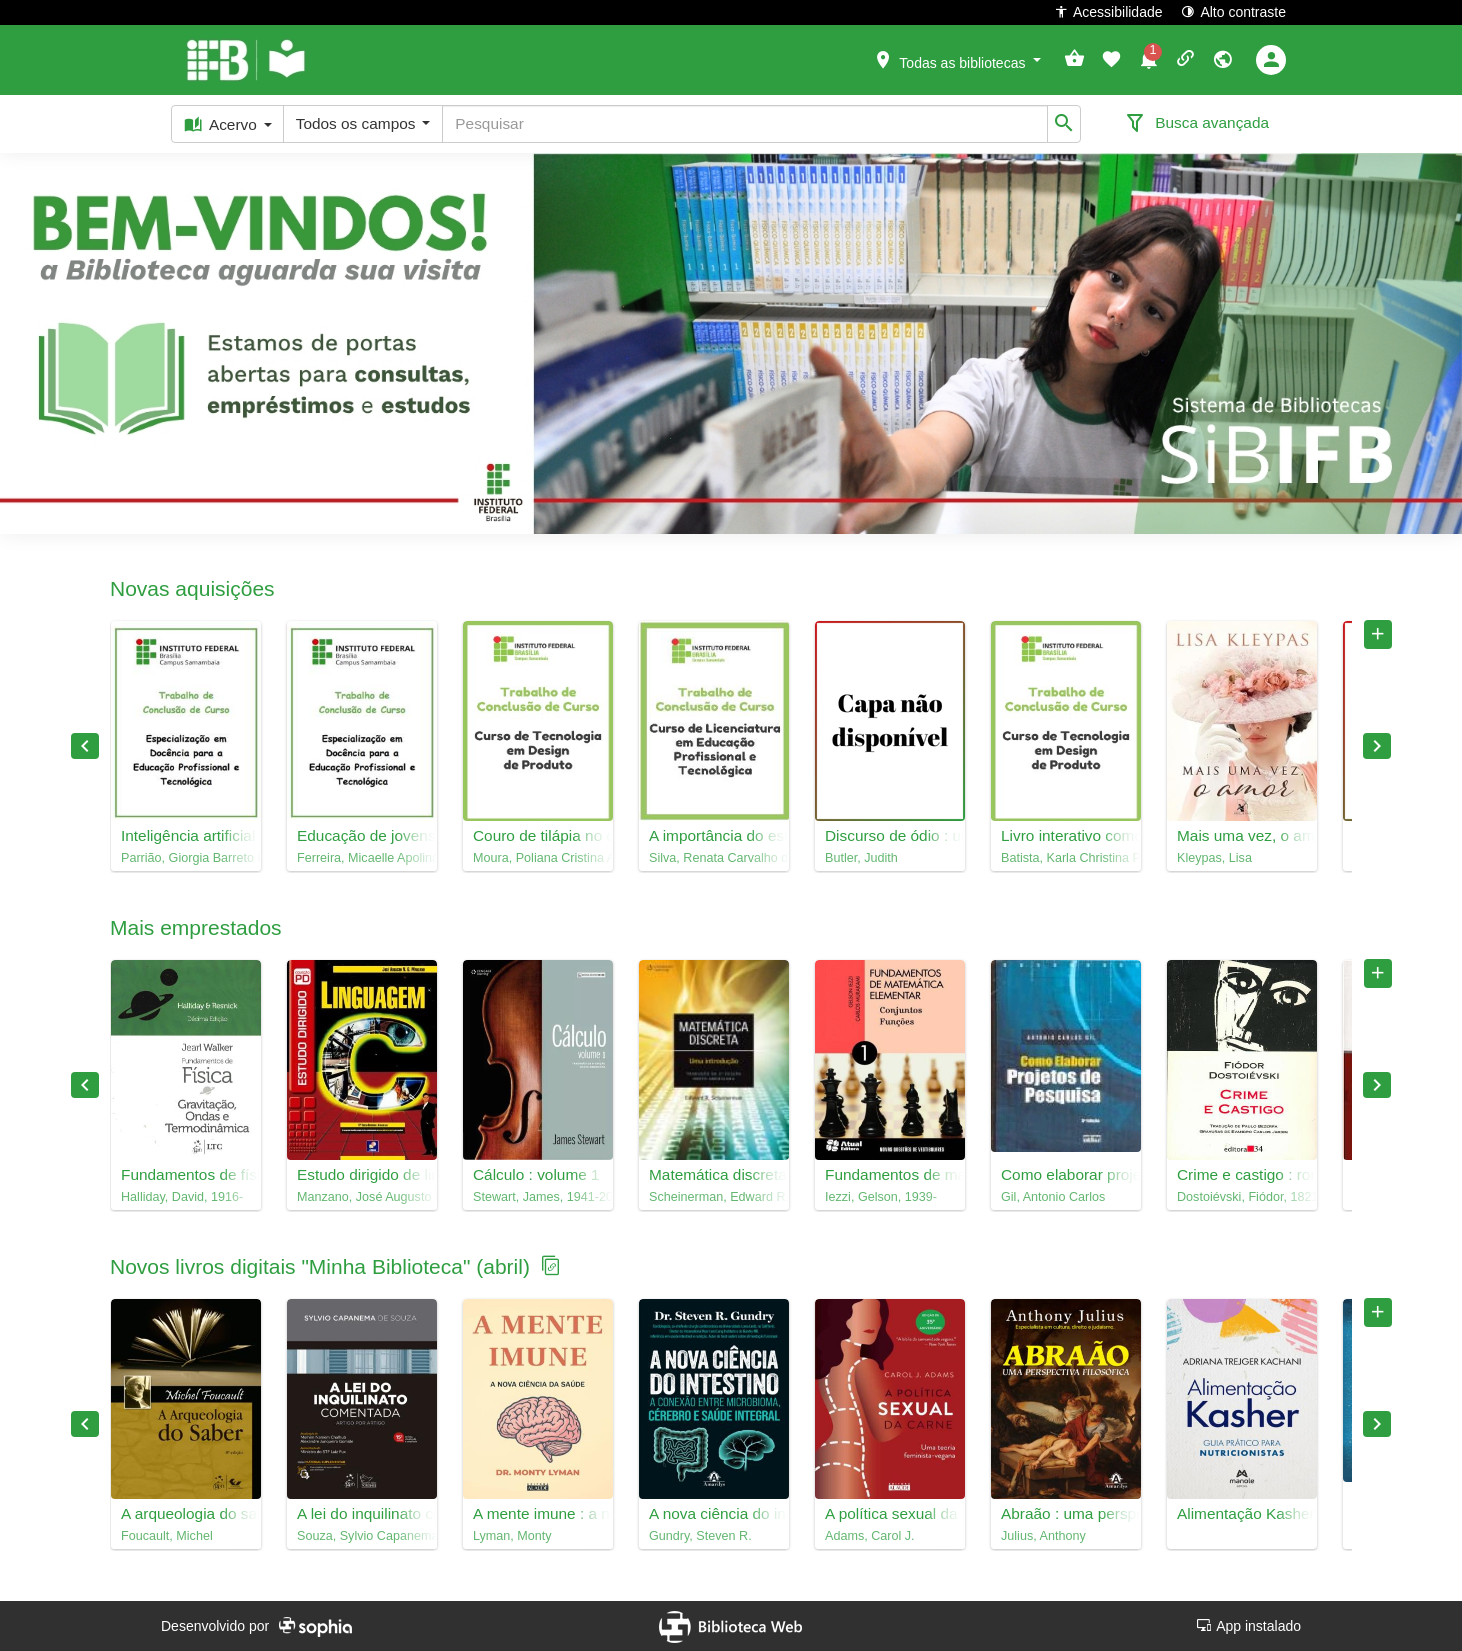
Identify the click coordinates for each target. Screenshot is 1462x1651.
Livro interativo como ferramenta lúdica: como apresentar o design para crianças (1066, 835)
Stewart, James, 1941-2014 (538, 1197)
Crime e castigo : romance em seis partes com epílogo (1242, 1174)
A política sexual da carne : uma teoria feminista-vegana (890, 1513)
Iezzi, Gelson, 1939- (881, 1197)
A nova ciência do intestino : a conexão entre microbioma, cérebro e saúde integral (714, 1513)
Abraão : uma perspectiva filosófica (1066, 1513)
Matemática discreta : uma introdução (714, 1174)
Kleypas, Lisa (1214, 858)
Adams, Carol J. (870, 1536)
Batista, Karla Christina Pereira (1066, 858)
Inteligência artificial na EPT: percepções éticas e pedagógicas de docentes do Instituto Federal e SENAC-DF (186, 835)
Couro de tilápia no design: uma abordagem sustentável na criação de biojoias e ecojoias (538, 835)
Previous (85, 746)
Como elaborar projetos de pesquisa (1066, 1174)
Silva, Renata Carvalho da (714, 858)
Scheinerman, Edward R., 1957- (714, 1197)
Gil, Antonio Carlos (1053, 1197)
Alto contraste (1233, 11)
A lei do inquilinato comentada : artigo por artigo (362, 1513)
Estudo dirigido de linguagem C (362, 1174)
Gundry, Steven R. (700, 1536)
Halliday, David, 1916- (182, 1197)
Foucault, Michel (167, 1536)
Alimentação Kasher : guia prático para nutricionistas (1242, 1513)
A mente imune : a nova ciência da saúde (538, 1513)
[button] (957, 59)
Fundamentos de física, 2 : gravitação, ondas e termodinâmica (186, 1174)
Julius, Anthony (1043, 1536)
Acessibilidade (1108, 11)
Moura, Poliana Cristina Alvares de (538, 858)
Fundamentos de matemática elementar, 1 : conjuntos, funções (890, 1174)
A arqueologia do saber (186, 1513)
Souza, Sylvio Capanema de (362, 1536)
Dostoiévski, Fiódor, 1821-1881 (1242, 1197)
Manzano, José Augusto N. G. (362, 1197)
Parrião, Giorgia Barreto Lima (186, 858)
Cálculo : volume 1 (536, 1174)
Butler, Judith (861, 858)
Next (1377, 746)
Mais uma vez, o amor (1242, 835)
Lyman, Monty (512, 1536)
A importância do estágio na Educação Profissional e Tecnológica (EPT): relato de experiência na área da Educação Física (714, 835)
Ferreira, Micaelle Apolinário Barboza (362, 858)
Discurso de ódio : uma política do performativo (890, 835)
